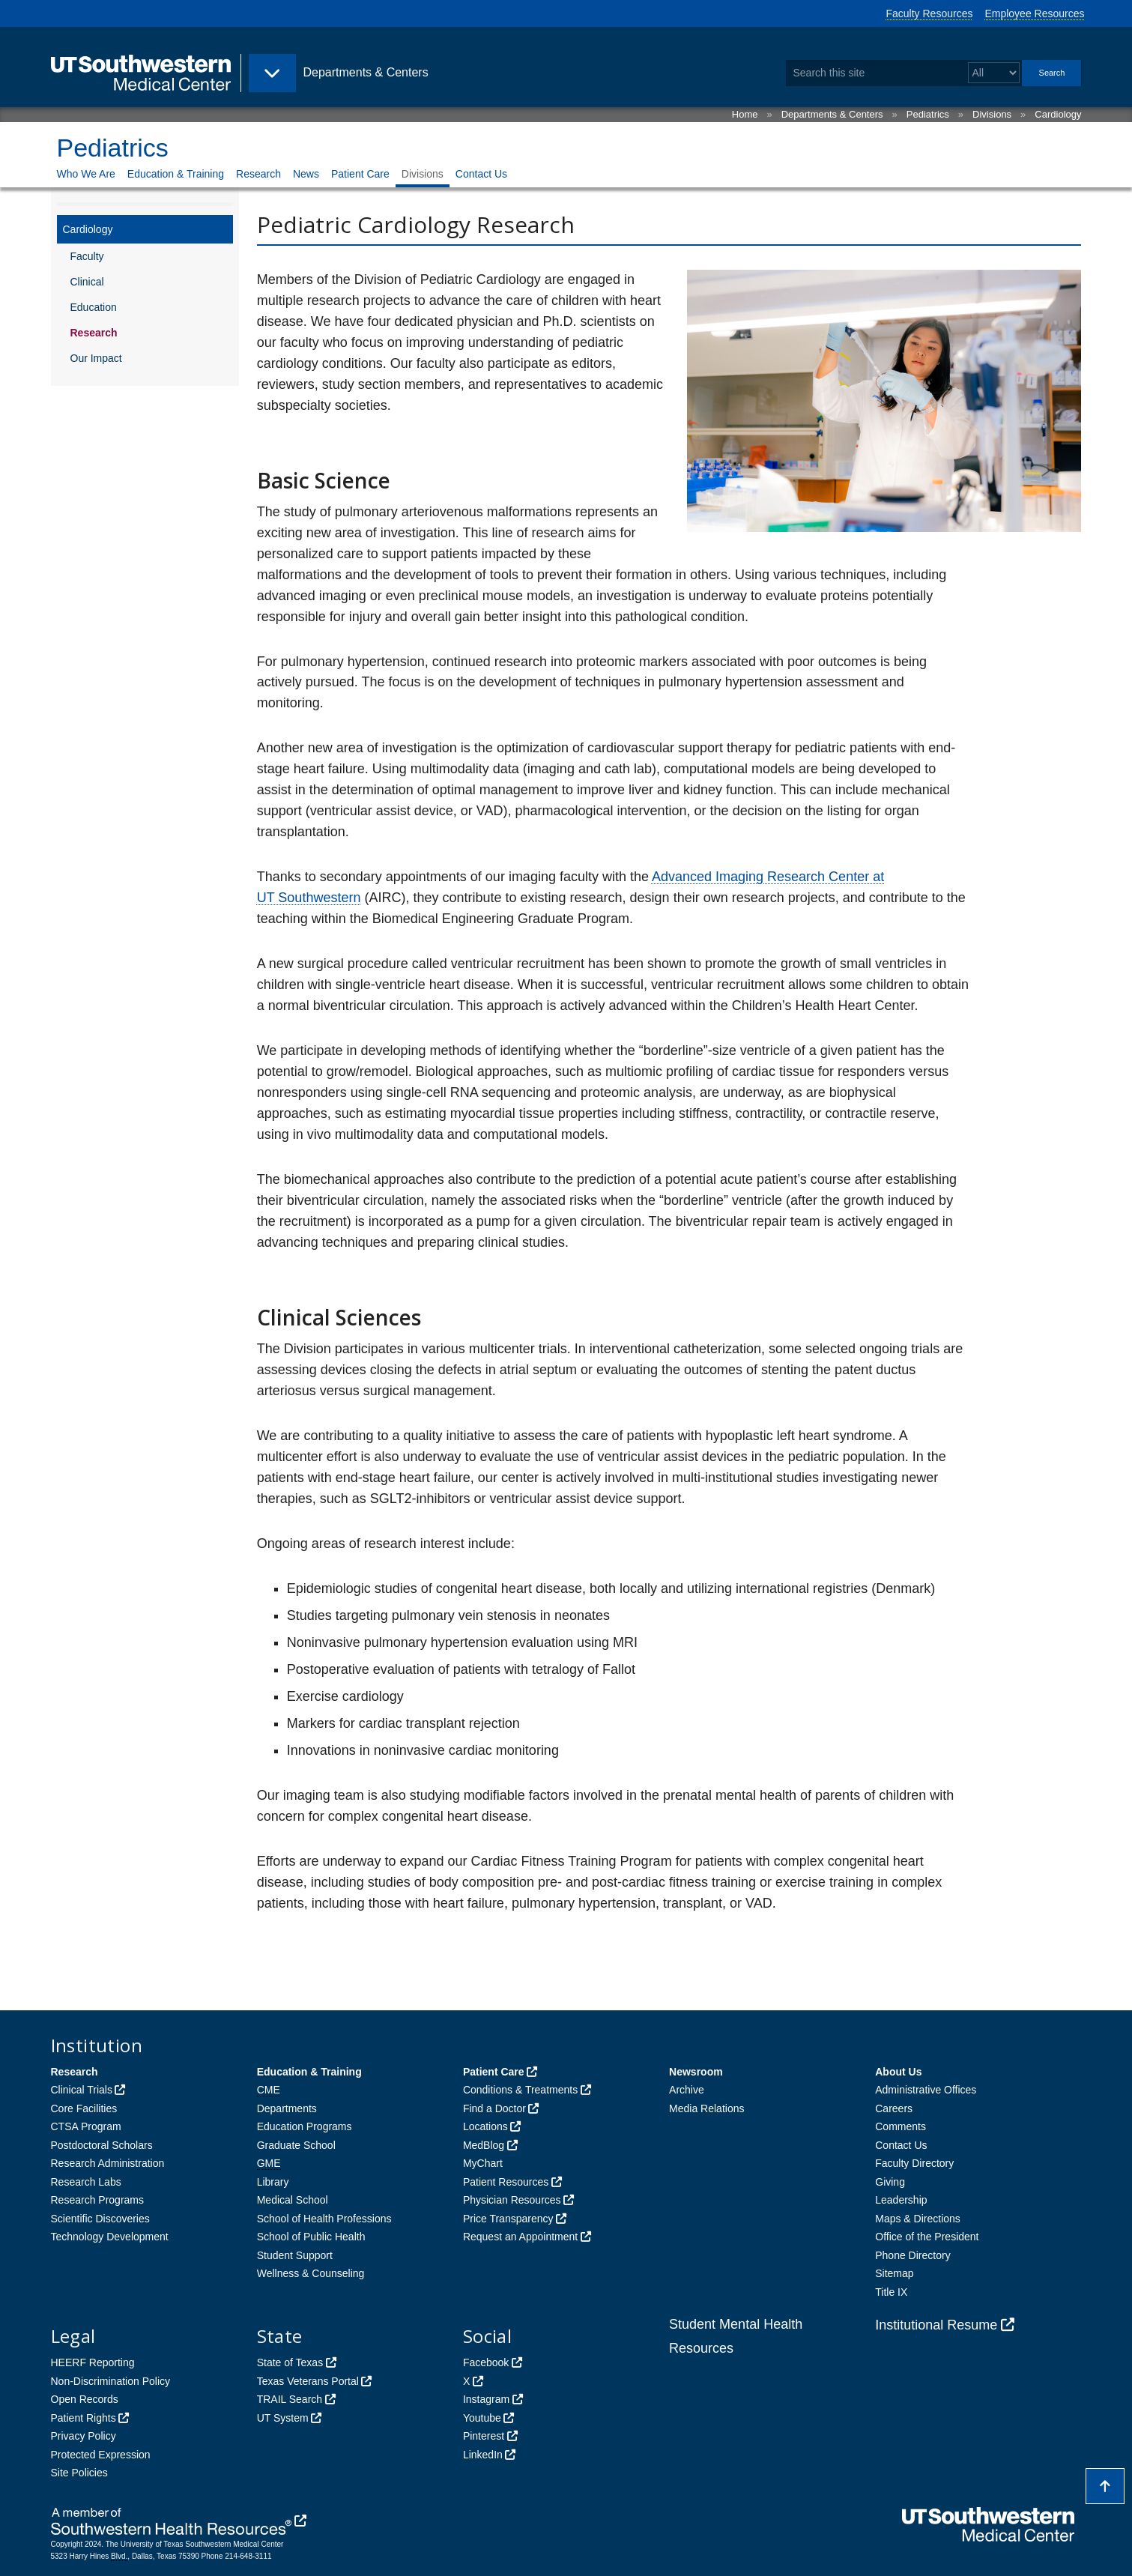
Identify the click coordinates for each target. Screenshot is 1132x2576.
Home (745, 114)
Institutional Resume (936, 2325)
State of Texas (290, 2362)
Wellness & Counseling (311, 2273)
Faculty (87, 256)
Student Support (295, 2255)
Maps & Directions (917, 2219)
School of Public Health (311, 2237)
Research (258, 174)
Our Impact (96, 358)
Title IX (891, 2292)
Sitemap (894, 2273)
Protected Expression (101, 2455)
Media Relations (706, 2108)
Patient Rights (83, 2418)
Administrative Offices (925, 2090)
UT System (283, 2418)
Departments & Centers (832, 114)
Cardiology (1058, 114)
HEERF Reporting (93, 2362)
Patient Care (360, 174)
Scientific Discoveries (100, 2219)
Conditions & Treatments (520, 2090)
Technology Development (110, 2237)
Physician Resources (512, 2200)
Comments (900, 2126)
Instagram (486, 2399)
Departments (287, 2108)
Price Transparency (508, 2219)
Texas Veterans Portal (308, 2381)
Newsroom (696, 2072)
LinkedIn (483, 2455)
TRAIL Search (289, 2399)
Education (93, 307)
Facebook (486, 2362)
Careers (893, 2108)
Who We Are (86, 174)
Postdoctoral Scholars (102, 2145)
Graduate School (296, 2145)
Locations (485, 2126)
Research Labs (86, 2182)
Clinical (87, 282)
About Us (898, 2072)
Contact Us (481, 174)
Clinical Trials (81, 2090)
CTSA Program (86, 2126)
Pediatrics (927, 114)
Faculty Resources (929, 13)
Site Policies (79, 2473)
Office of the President (926, 2237)
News (306, 174)
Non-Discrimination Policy (111, 2381)
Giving (890, 2182)
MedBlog (483, 2145)
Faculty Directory (914, 2163)
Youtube (482, 2418)
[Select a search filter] (994, 73)
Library (273, 2182)
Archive (686, 2090)
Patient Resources (505, 2182)
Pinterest (483, 2436)
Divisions (991, 114)
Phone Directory (912, 2255)
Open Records (84, 2399)
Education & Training (175, 174)
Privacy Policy (83, 2436)
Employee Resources (1034, 13)
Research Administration (108, 2163)
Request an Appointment (520, 2237)
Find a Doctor (494, 2108)
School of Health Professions (324, 2219)
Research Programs (98, 2200)
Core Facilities (84, 2108)
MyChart (483, 2163)
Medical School (292, 2200)
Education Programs (304, 2126)
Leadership (901, 2200)
